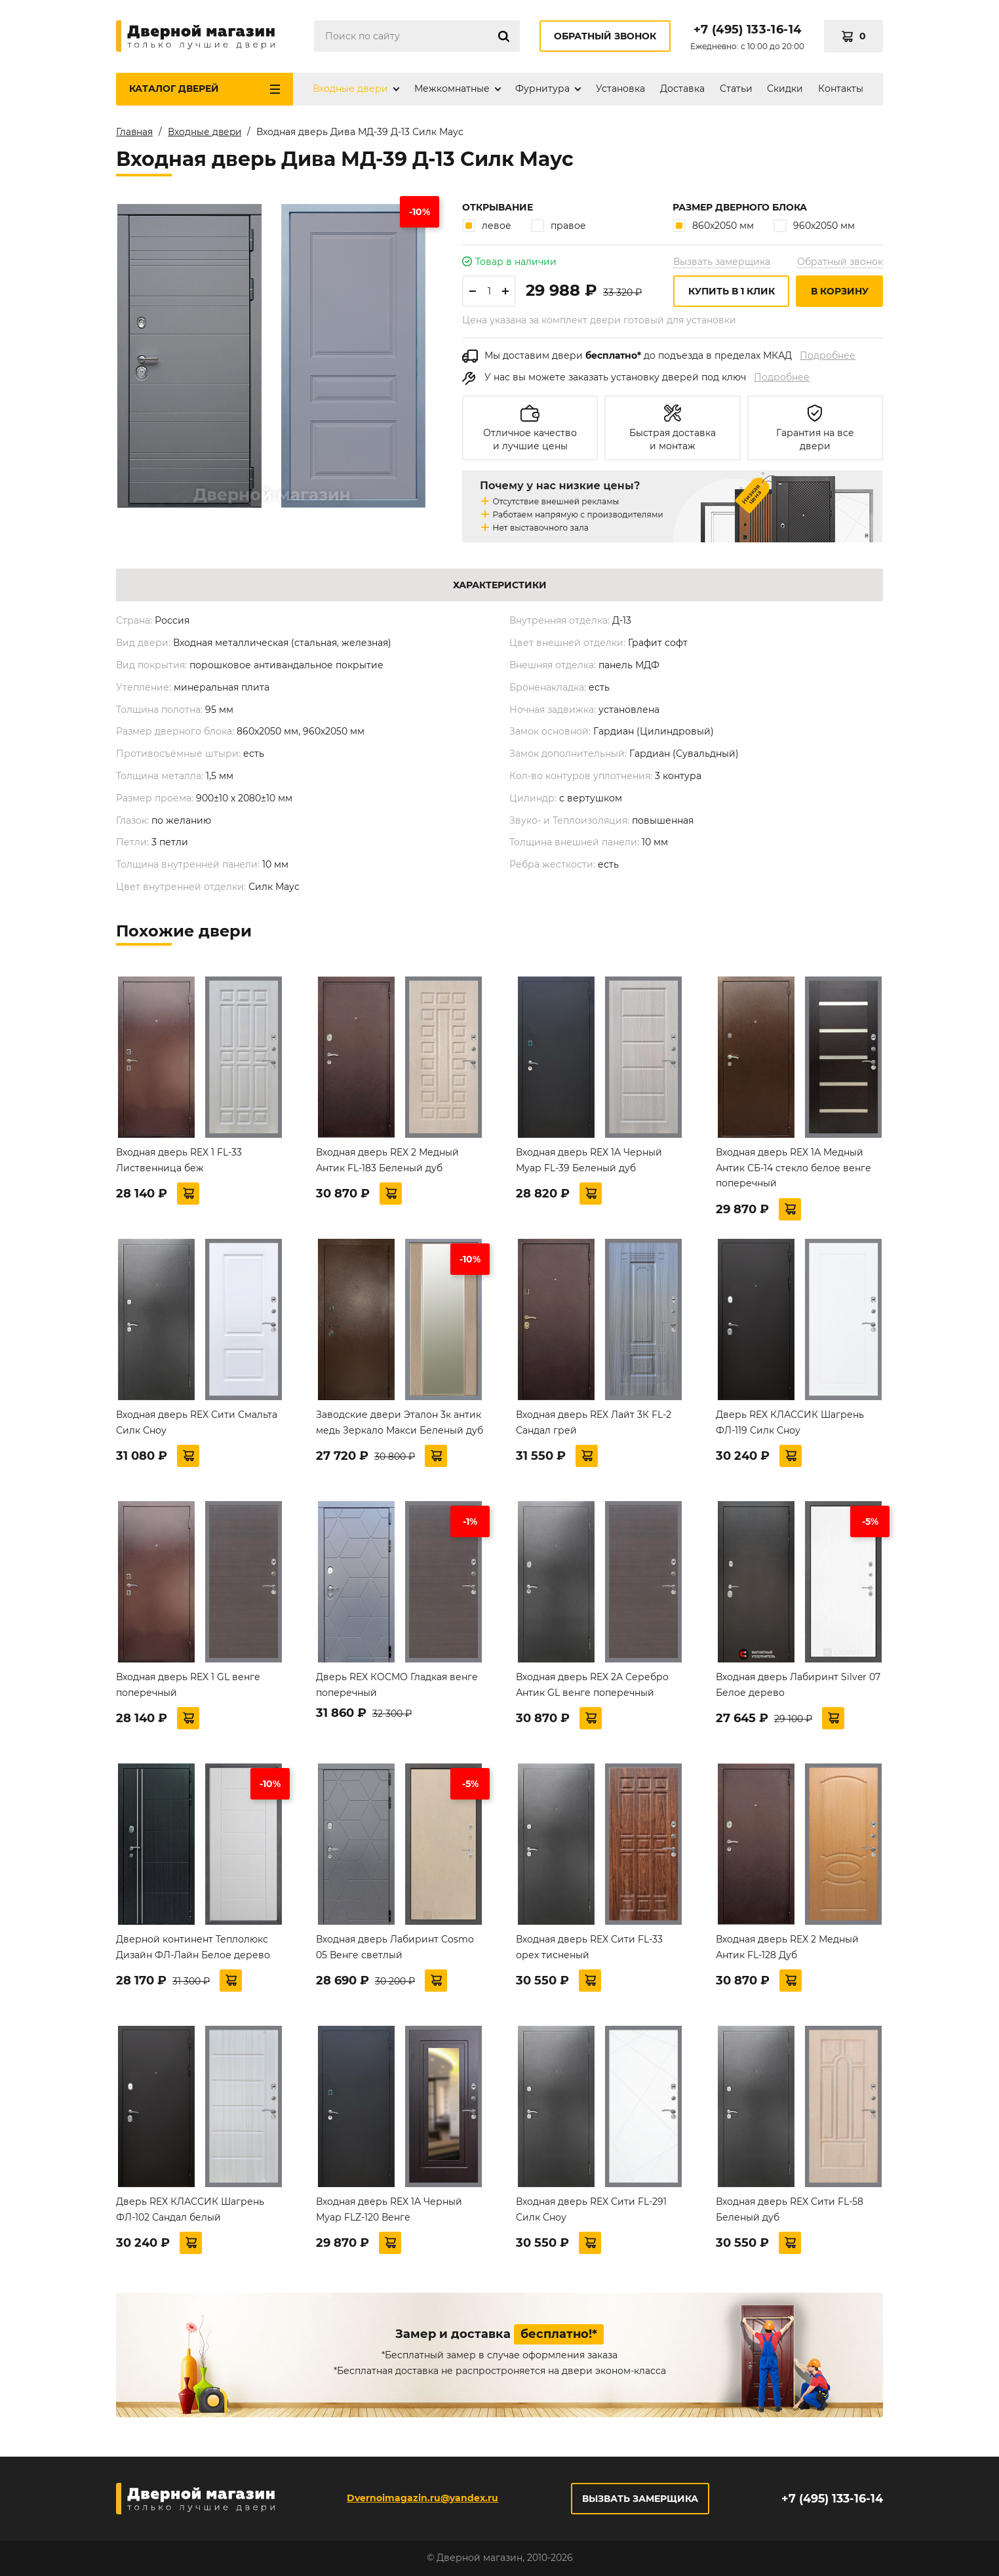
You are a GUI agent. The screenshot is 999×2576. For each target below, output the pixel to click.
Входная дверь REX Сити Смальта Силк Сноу (196, 1422)
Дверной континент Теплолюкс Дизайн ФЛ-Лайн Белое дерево (193, 1947)
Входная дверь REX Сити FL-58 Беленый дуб (789, 2209)
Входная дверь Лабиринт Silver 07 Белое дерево (798, 1685)
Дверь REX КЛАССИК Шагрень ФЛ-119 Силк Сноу (790, 1422)
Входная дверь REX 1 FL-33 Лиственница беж (179, 1160)
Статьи (736, 88)
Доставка (682, 88)
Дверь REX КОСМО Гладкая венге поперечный (397, 1685)
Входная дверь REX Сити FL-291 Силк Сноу (591, 2209)
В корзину (840, 291)
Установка (620, 88)
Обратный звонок (605, 36)
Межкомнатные (452, 88)
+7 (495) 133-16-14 (747, 29)
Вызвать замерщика (721, 262)
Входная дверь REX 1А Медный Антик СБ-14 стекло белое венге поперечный (793, 1168)
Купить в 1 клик (731, 291)
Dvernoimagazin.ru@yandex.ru (422, 2498)
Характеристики (500, 585)
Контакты (840, 88)
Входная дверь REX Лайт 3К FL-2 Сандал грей (593, 1422)
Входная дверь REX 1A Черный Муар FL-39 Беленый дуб (589, 1160)
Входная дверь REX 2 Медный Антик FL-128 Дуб (787, 1947)
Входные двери (350, 88)
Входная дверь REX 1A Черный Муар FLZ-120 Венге (389, 2209)
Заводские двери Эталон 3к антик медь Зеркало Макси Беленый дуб (399, 1422)
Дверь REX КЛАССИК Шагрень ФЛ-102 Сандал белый (190, 2209)
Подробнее (827, 355)
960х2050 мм (814, 225)
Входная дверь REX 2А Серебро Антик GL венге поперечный (592, 1685)
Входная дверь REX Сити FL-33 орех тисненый (589, 1947)
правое (558, 225)
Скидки (785, 88)
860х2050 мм (713, 225)
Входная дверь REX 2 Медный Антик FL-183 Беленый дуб (387, 1160)
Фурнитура (542, 88)
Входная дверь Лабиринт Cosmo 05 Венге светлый (395, 1947)
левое (486, 225)
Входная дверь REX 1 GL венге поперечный (188, 1685)
